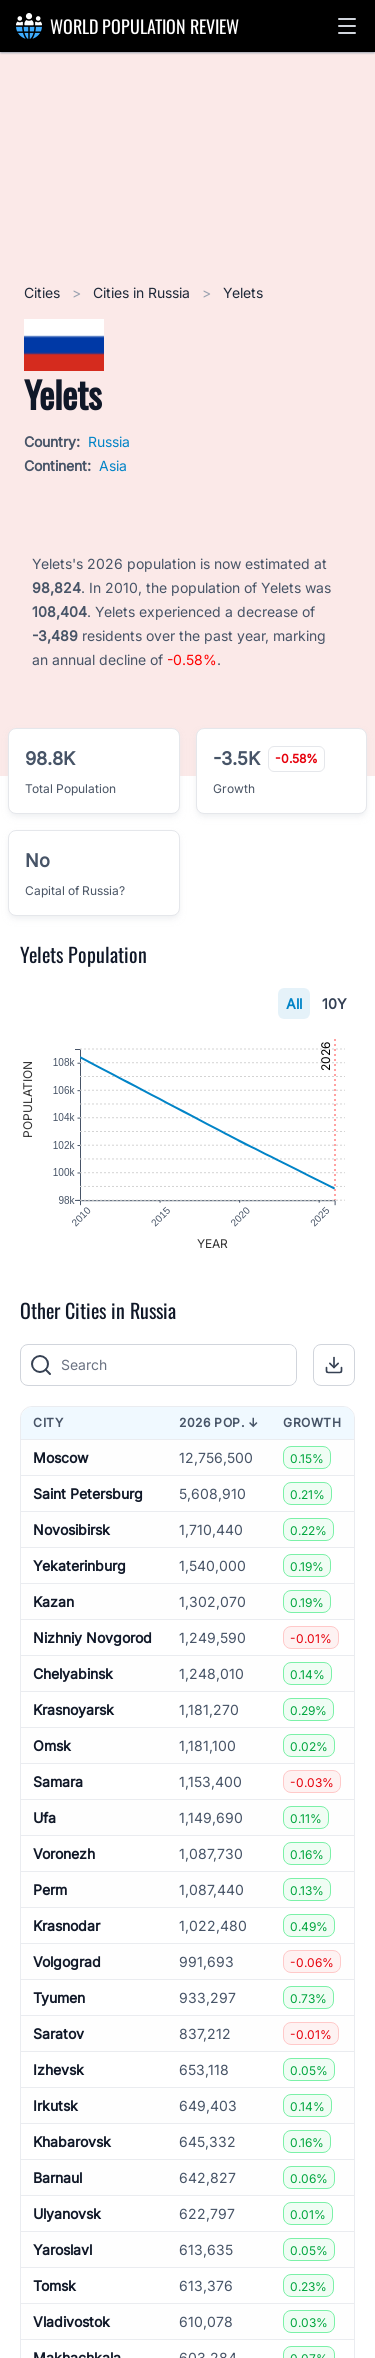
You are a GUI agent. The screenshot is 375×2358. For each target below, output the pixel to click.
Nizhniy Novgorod (92, 1637)
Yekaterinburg (79, 1565)
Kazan (53, 1601)
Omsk (52, 1745)
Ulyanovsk (67, 2213)
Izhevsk (58, 2069)
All (294, 1003)
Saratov (58, 2033)
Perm (50, 1889)
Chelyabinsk (73, 1673)
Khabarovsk (72, 2141)
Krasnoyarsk (73, 1709)
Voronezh (64, 1853)
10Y (334, 1003)
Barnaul (57, 2177)
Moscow (60, 1457)
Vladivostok (71, 2321)
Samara (58, 1781)
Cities (44, 292)
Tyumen (59, 1997)
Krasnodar (66, 1925)
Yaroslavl (62, 2249)
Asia (113, 465)
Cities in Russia (143, 292)
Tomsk (54, 2285)
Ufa (44, 1817)
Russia (109, 441)
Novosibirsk (71, 1529)
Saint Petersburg (88, 1493)
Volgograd (67, 1961)
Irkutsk (55, 2105)
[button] (347, 26)
